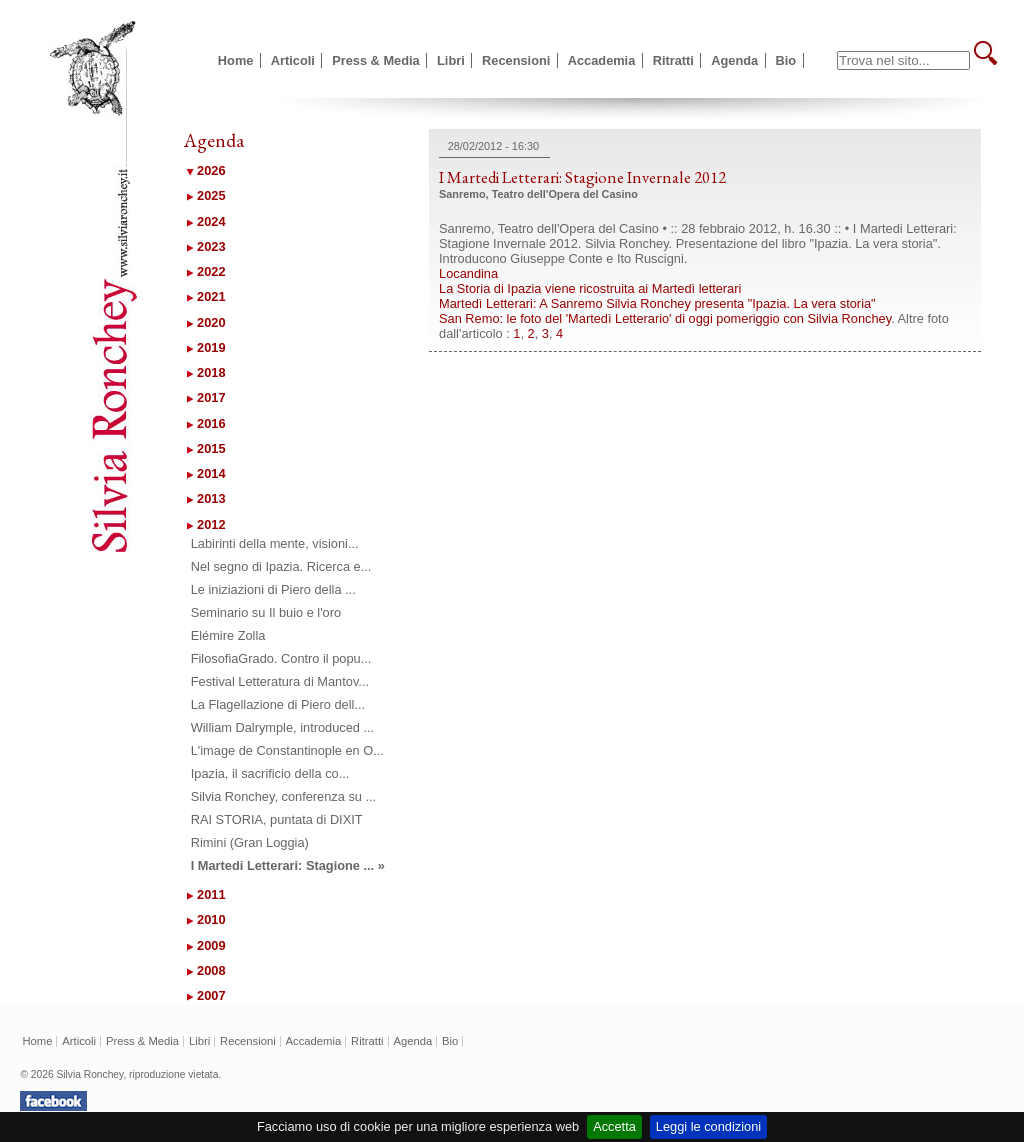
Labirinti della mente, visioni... (275, 543)
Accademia (602, 60)
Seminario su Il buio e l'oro (266, 612)
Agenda (734, 60)
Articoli (293, 60)
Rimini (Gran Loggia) (250, 842)
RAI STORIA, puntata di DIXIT (277, 819)
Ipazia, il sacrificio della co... (270, 773)
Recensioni (516, 60)
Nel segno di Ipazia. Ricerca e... (281, 566)
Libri (451, 60)
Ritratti (673, 60)
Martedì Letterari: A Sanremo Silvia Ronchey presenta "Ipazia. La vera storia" (657, 303)
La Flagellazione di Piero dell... (278, 704)
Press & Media (376, 60)
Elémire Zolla (228, 635)
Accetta (614, 1126)
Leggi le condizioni (708, 1126)
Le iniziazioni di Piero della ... (273, 589)
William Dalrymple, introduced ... (282, 727)
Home (236, 60)
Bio (786, 60)
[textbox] (903, 60)
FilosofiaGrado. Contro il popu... (281, 658)
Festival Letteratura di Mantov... (280, 681)
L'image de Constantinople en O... (287, 750)
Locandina (468, 273)
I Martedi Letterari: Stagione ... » (288, 865)
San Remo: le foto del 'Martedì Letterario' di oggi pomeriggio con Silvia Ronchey (665, 318)
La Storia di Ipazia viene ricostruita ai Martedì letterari (590, 288)
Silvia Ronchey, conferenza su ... (283, 796)
